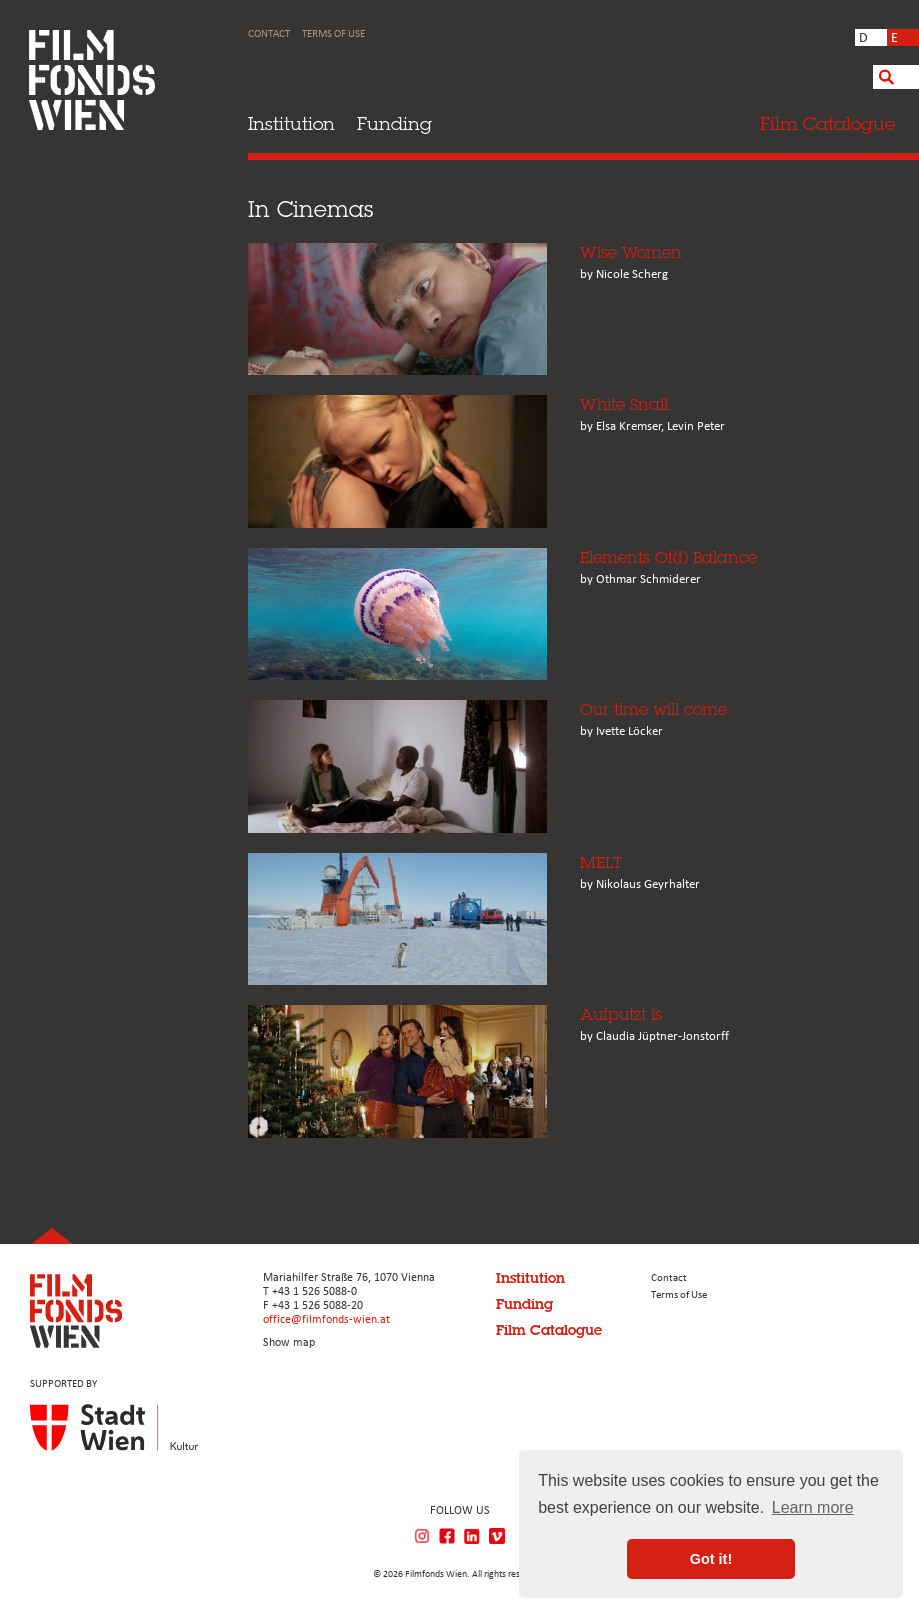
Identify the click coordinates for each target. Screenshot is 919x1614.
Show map (289, 1343)
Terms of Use (333, 34)
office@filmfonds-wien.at (326, 1320)
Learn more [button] (813, 1507)
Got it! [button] (711, 1559)
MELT (601, 862)
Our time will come (653, 709)
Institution (291, 123)
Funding (394, 123)
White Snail (624, 404)
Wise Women (631, 252)
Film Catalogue (549, 1330)
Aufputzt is (621, 1014)
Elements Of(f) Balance (668, 557)
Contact (269, 34)
